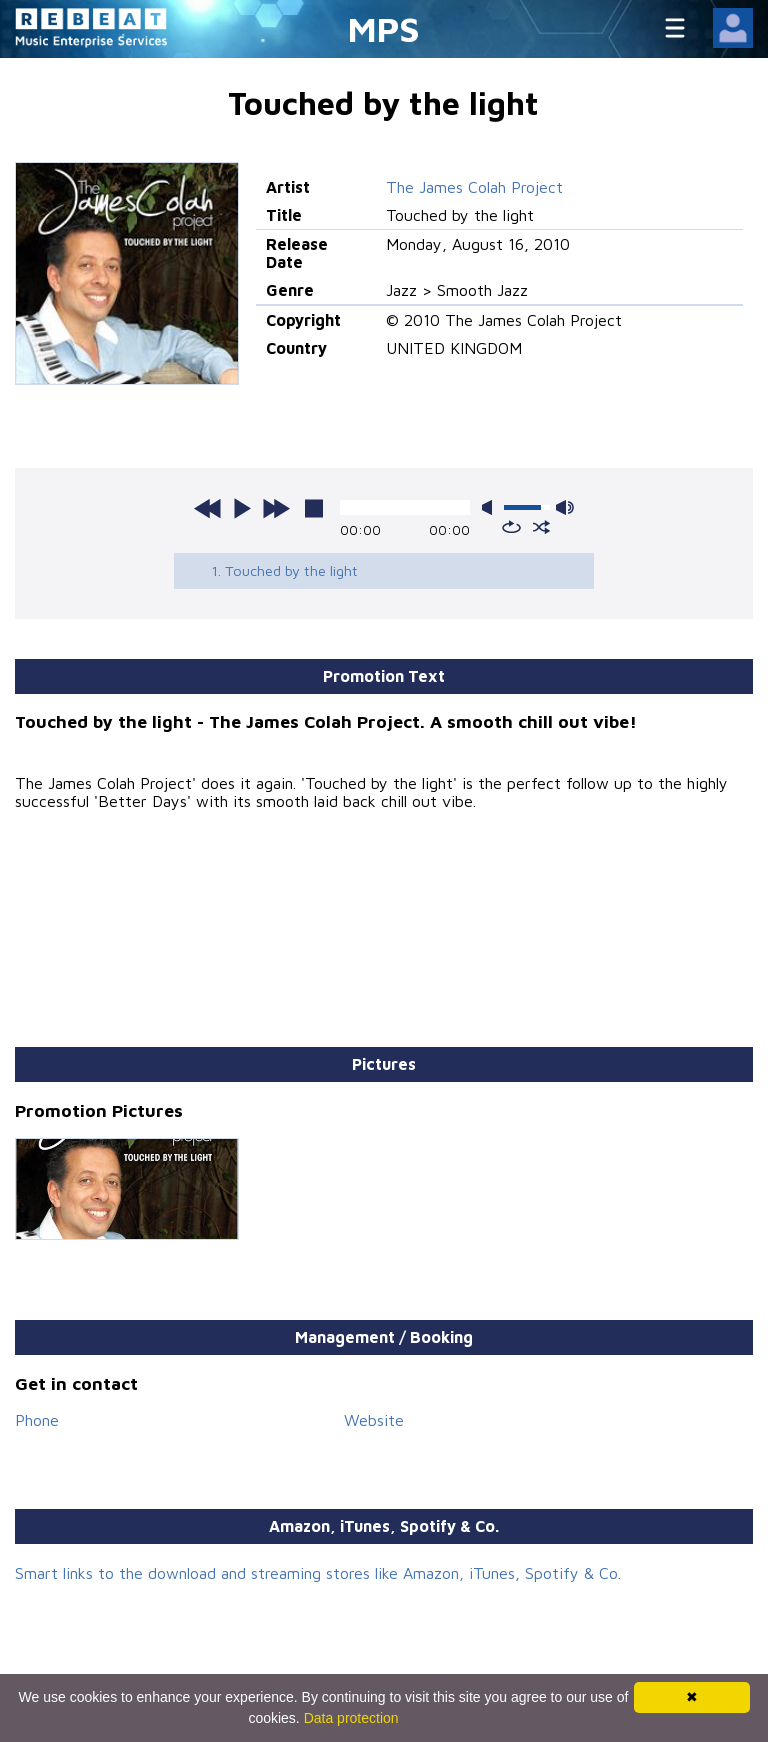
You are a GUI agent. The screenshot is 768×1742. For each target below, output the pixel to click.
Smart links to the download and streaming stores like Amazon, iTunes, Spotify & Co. (318, 1573)
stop (314, 508)
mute (491, 507)
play (242, 508)
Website (374, 1420)
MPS (384, 28)
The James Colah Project (474, 187)
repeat (511, 527)
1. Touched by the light (284, 570)
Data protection (351, 1718)
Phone (37, 1420)
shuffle (541, 527)
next (276, 508)
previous (208, 508)
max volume (565, 507)
